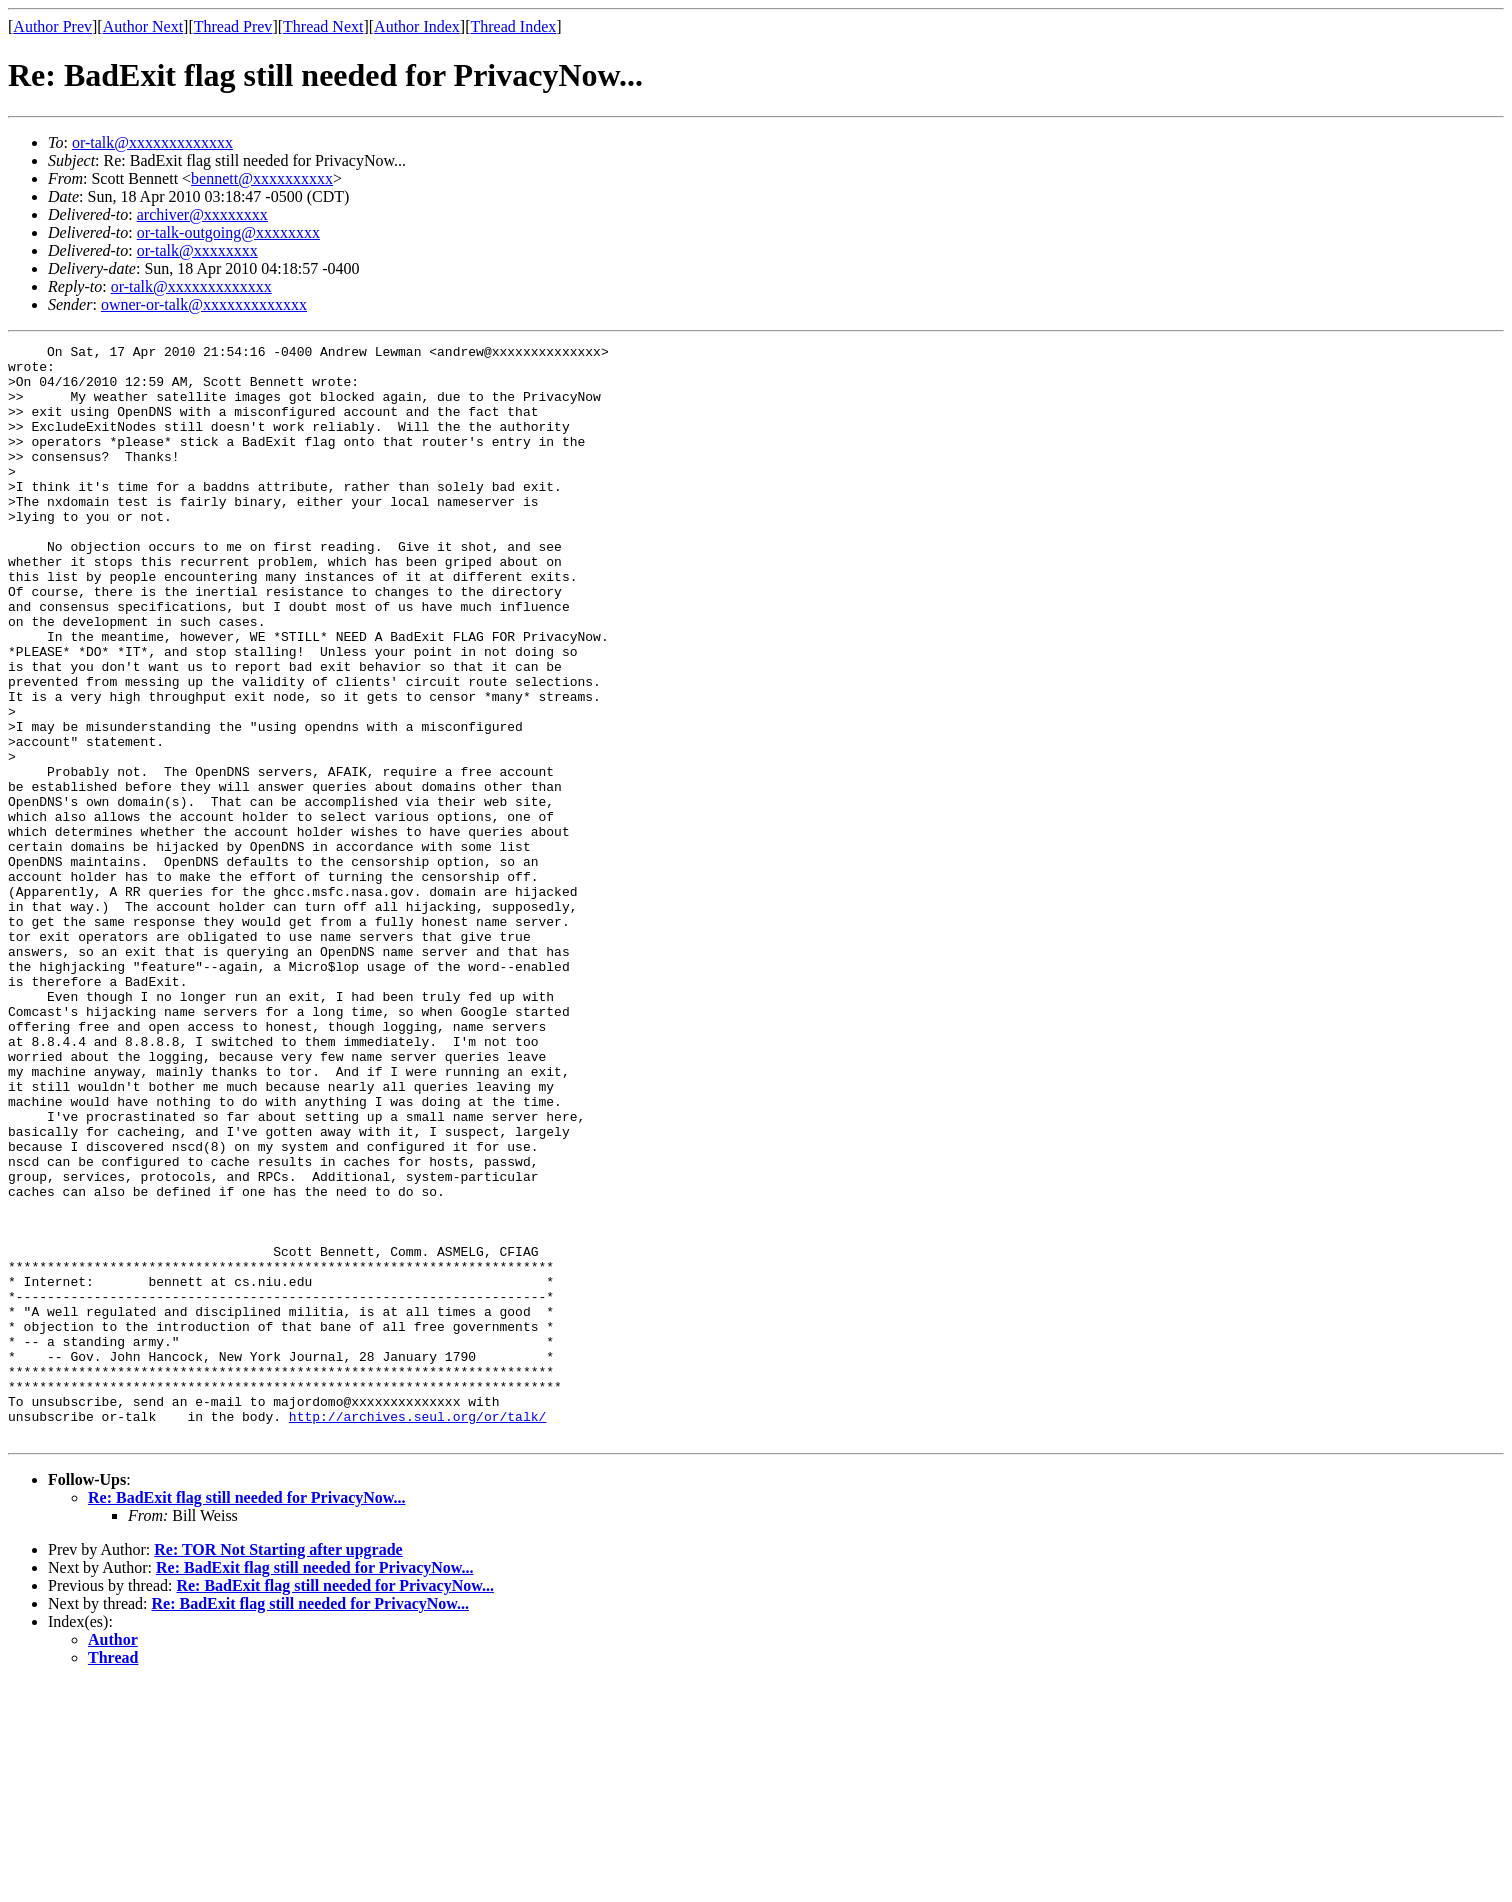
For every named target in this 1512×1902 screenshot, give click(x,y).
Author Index (417, 26)
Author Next (143, 26)
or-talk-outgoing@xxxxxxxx (228, 232)
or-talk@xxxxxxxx (197, 250)
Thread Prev (233, 26)
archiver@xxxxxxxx (202, 214)
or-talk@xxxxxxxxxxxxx (152, 142)
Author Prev (52, 26)
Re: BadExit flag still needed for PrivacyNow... (246, 1716)
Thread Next (323, 26)
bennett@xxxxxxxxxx (262, 178)
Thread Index (514, 26)
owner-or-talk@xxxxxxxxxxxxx (204, 304)
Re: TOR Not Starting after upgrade (278, 1768)
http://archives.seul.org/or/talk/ (417, 1632)
